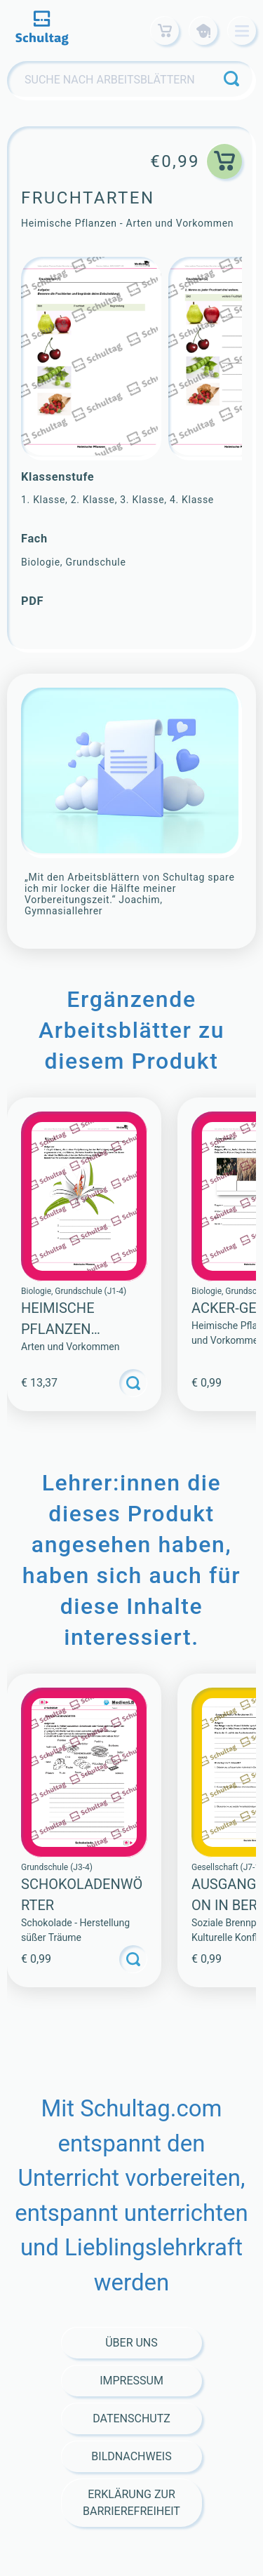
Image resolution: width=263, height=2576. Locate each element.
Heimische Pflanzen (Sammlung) (65, 1329)
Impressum (131, 2380)
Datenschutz (131, 2418)
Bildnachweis (131, 2456)
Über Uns (131, 2342)
